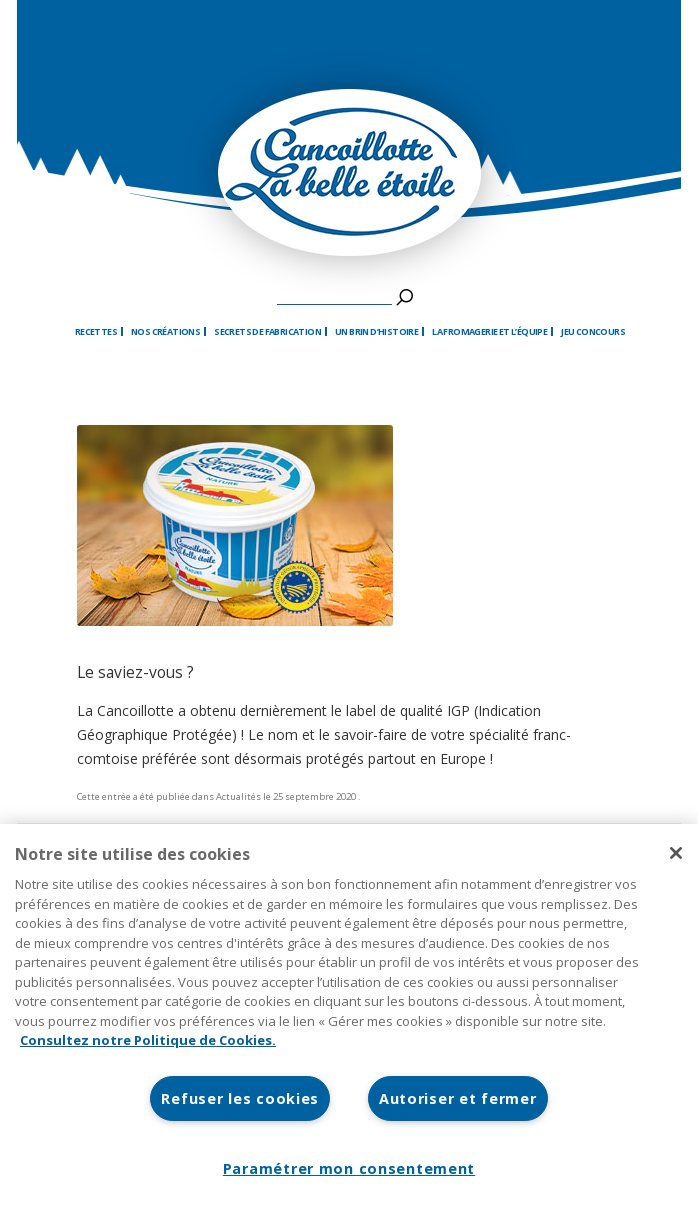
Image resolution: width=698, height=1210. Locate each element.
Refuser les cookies (240, 1098)
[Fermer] (676, 853)
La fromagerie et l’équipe (489, 331)
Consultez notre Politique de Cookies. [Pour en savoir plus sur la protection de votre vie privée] (148, 1040)
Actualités (238, 796)
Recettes (96, 331)
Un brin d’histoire (376, 331)
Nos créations (165, 331)
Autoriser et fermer (458, 1098)
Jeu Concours (593, 331)
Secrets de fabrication (267, 331)
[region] (349, 1017)
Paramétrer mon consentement (349, 1168)
